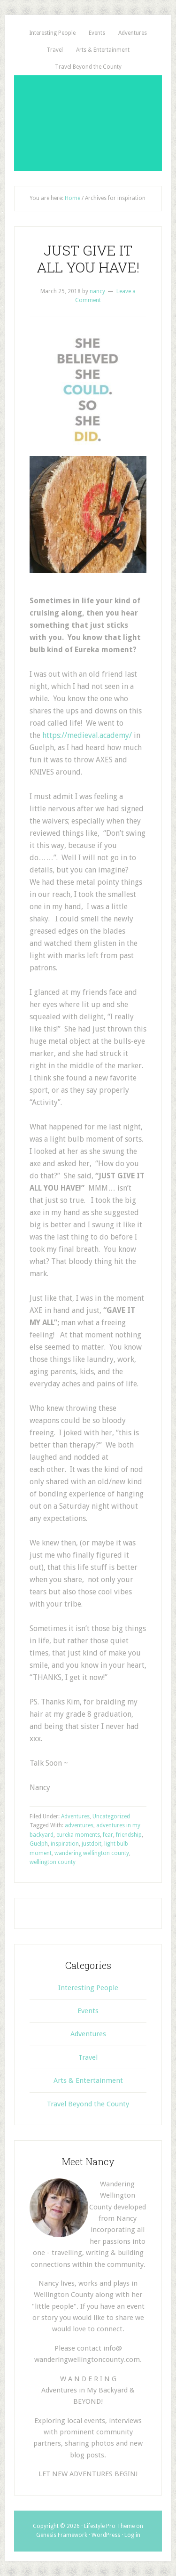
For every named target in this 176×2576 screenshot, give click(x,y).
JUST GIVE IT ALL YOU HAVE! (88, 258)
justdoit (91, 1843)
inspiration (65, 1843)
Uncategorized (111, 1816)
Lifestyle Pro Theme (109, 2526)
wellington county (53, 1862)
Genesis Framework (61, 2535)
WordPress (106, 2535)
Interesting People (88, 1988)
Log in (132, 2535)
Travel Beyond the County (88, 2104)
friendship (129, 1835)
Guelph (39, 1843)
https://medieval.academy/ (87, 735)
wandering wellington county (91, 1853)
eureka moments (78, 1835)
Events (88, 2011)
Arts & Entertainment (88, 2080)
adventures (79, 1825)
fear (108, 1835)
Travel (88, 2057)
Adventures (75, 1816)
